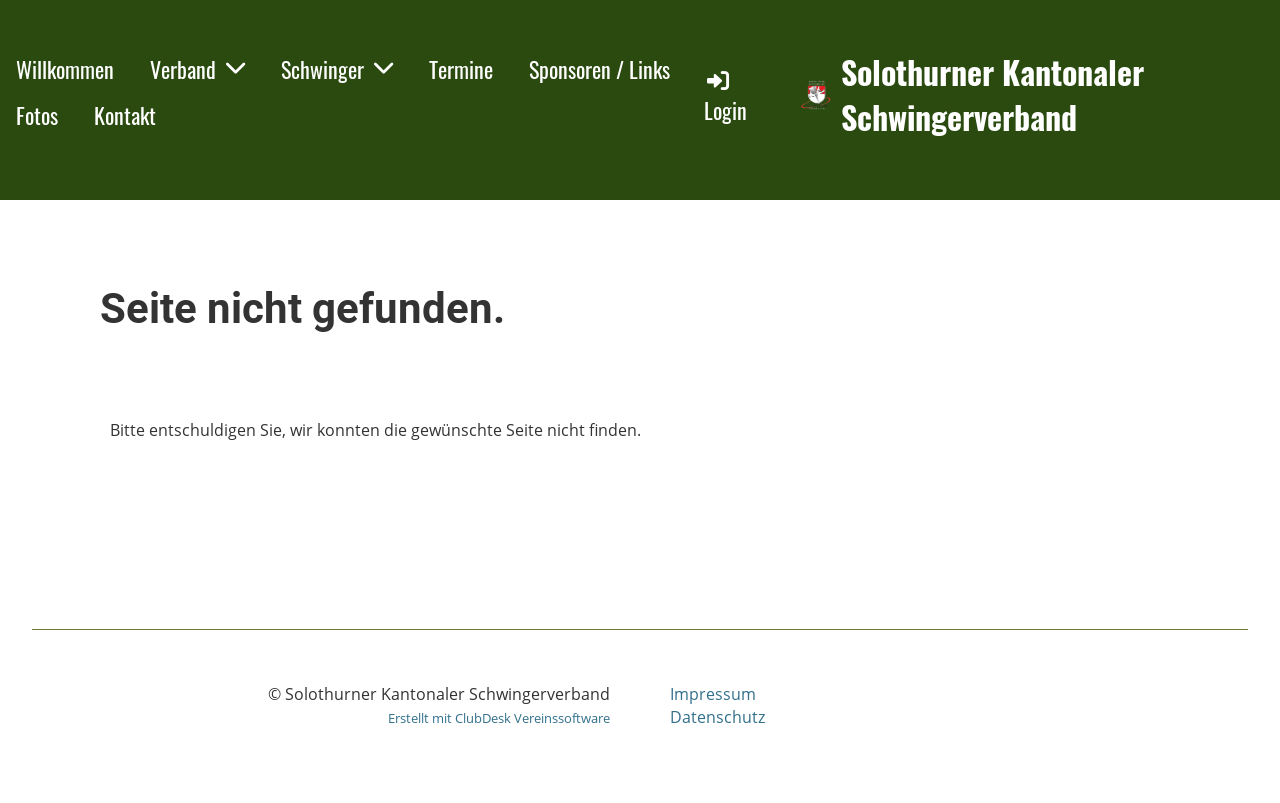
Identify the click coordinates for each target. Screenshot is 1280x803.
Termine (461, 69)
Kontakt (125, 115)
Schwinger (337, 69)
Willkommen (65, 69)
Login (725, 96)
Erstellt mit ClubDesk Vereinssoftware (499, 718)
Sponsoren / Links (599, 69)
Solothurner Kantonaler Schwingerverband (992, 95)
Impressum (713, 694)
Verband (197, 69)
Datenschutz (717, 717)
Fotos (37, 115)
